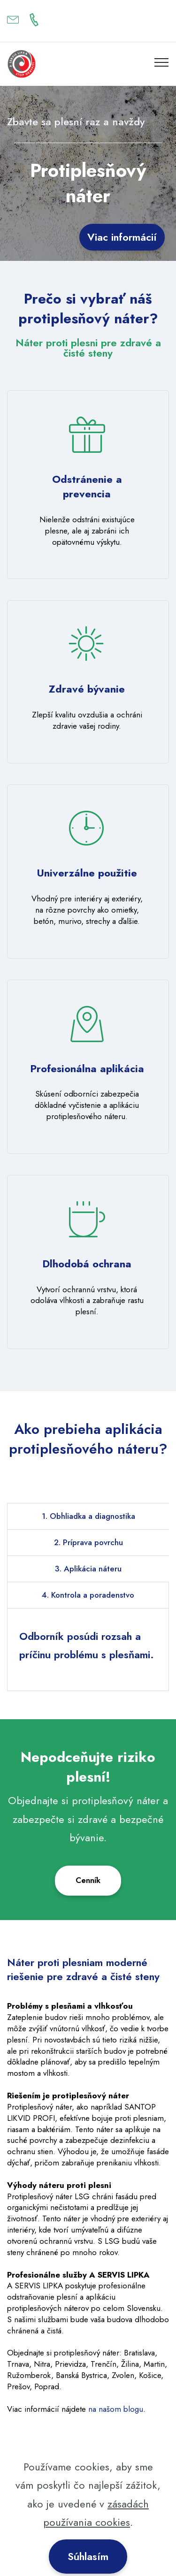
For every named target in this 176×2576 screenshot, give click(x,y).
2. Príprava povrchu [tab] (88, 1542)
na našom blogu (115, 2409)
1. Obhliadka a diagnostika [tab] (88, 1516)
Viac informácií (122, 236)
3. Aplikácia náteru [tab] (88, 1568)
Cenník (88, 1880)
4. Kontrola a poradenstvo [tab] (88, 1594)
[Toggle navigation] (161, 62)
